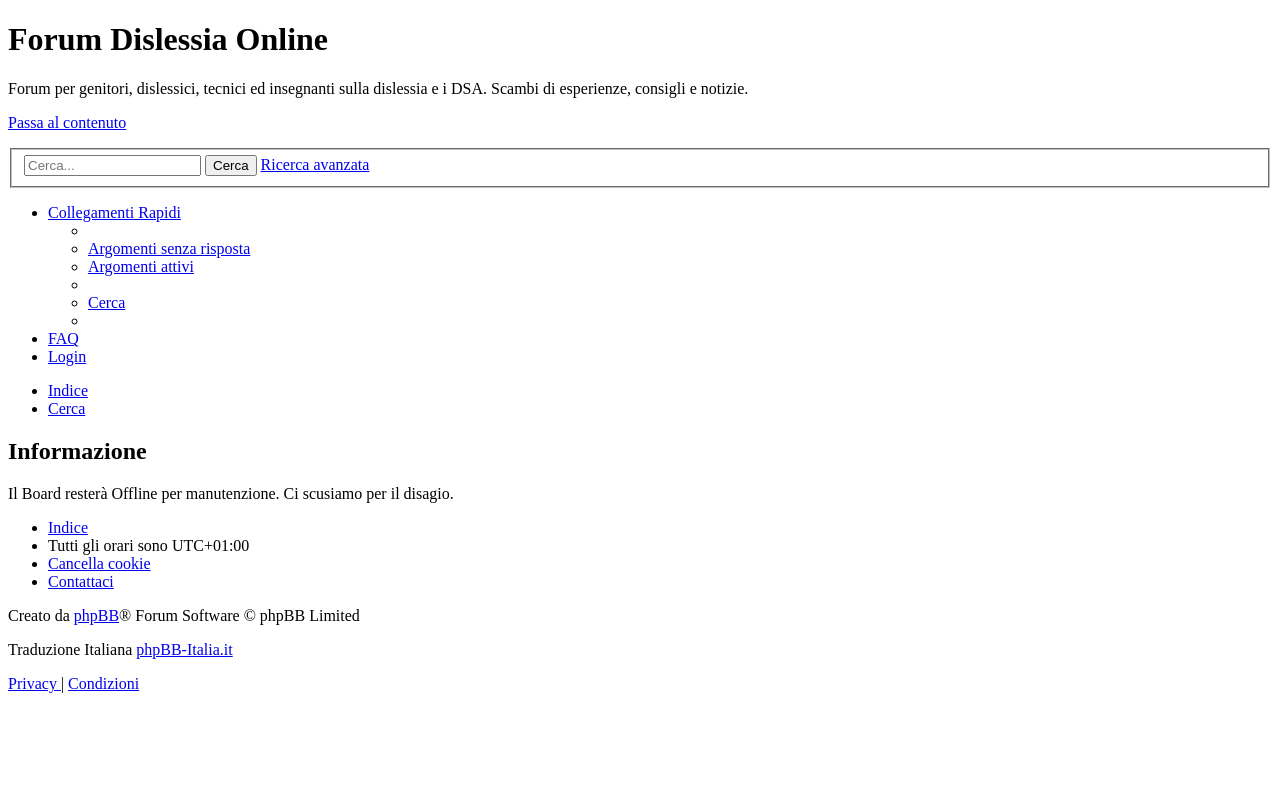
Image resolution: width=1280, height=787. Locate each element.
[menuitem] (169, 248)
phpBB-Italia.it (184, 649)
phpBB (96, 615)
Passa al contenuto (67, 122)
